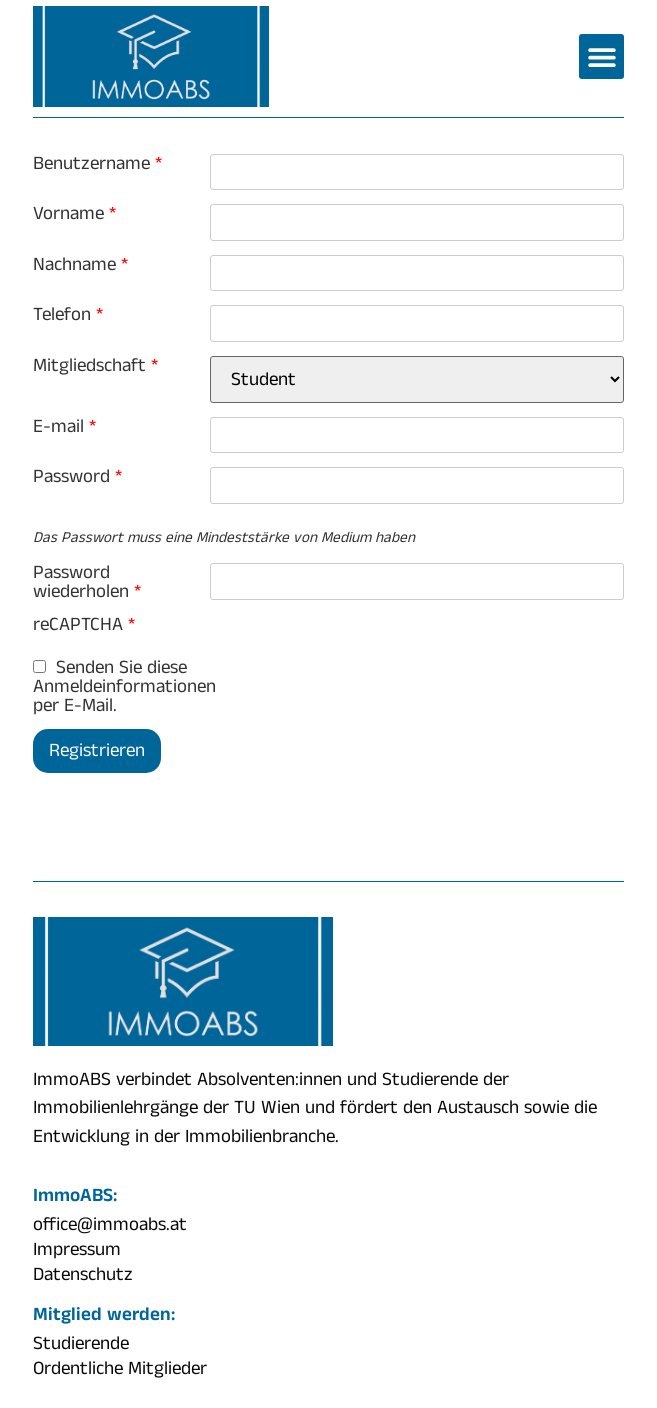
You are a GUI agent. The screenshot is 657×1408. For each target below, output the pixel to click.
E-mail (64, 426)
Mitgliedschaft (95, 365)
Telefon (68, 314)
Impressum (77, 1250)
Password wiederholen (87, 582)
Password (77, 476)
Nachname (80, 264)
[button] (601, 56)
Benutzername (97, 163)
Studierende (81, 1344)
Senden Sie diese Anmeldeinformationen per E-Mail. (121, 686)
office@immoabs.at (110, 1225)
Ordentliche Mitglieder (120, 1369)
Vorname (74, 213)
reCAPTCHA (84, 624)
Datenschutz (83, 1275)
